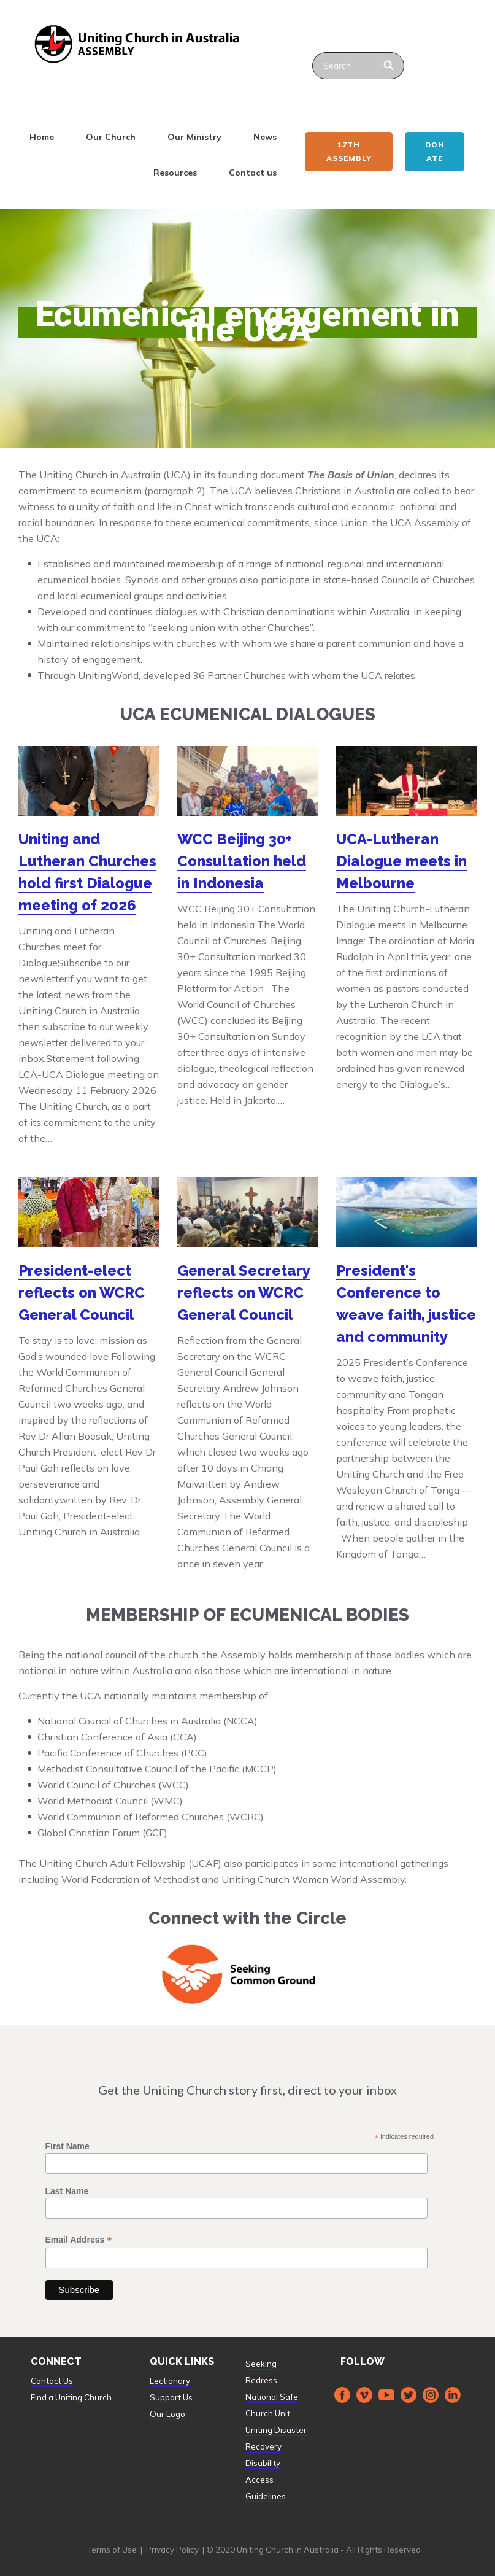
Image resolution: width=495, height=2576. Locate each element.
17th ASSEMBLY (349, 151)
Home (41, 136)
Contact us (253, 172)
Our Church (111, 136)
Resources (175, 172)
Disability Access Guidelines (265, 2479)
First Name (67, 2146)
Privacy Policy (172, 2550)
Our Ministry (194, 136)
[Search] (390, 65)
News (265, 136)
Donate (435, 151)
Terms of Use (112, 2550)
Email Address (78, 2240)
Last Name (67, 2191)
